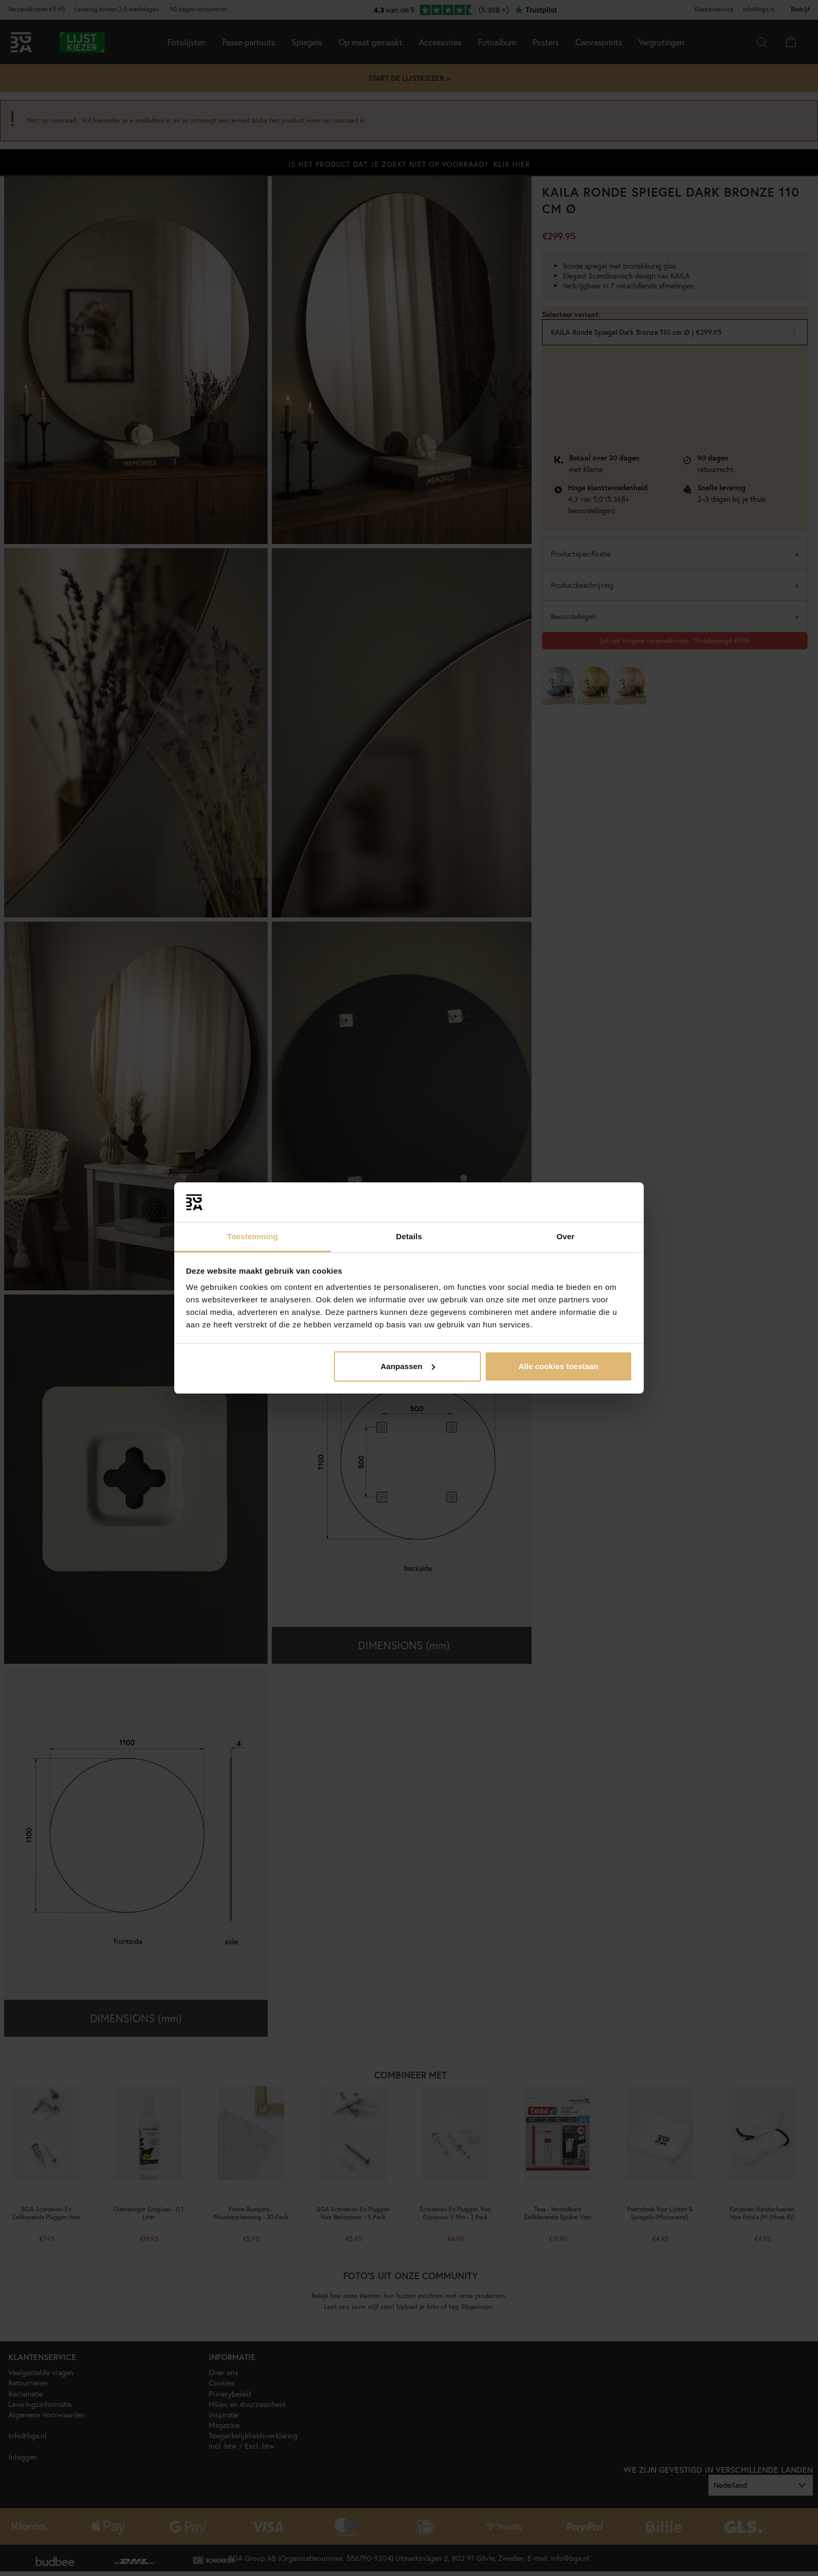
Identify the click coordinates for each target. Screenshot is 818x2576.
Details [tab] (409, 1236)
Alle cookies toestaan (558, 1366)
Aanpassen (408, 1366)
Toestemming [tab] (252, 1236)
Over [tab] (566, 1236)
